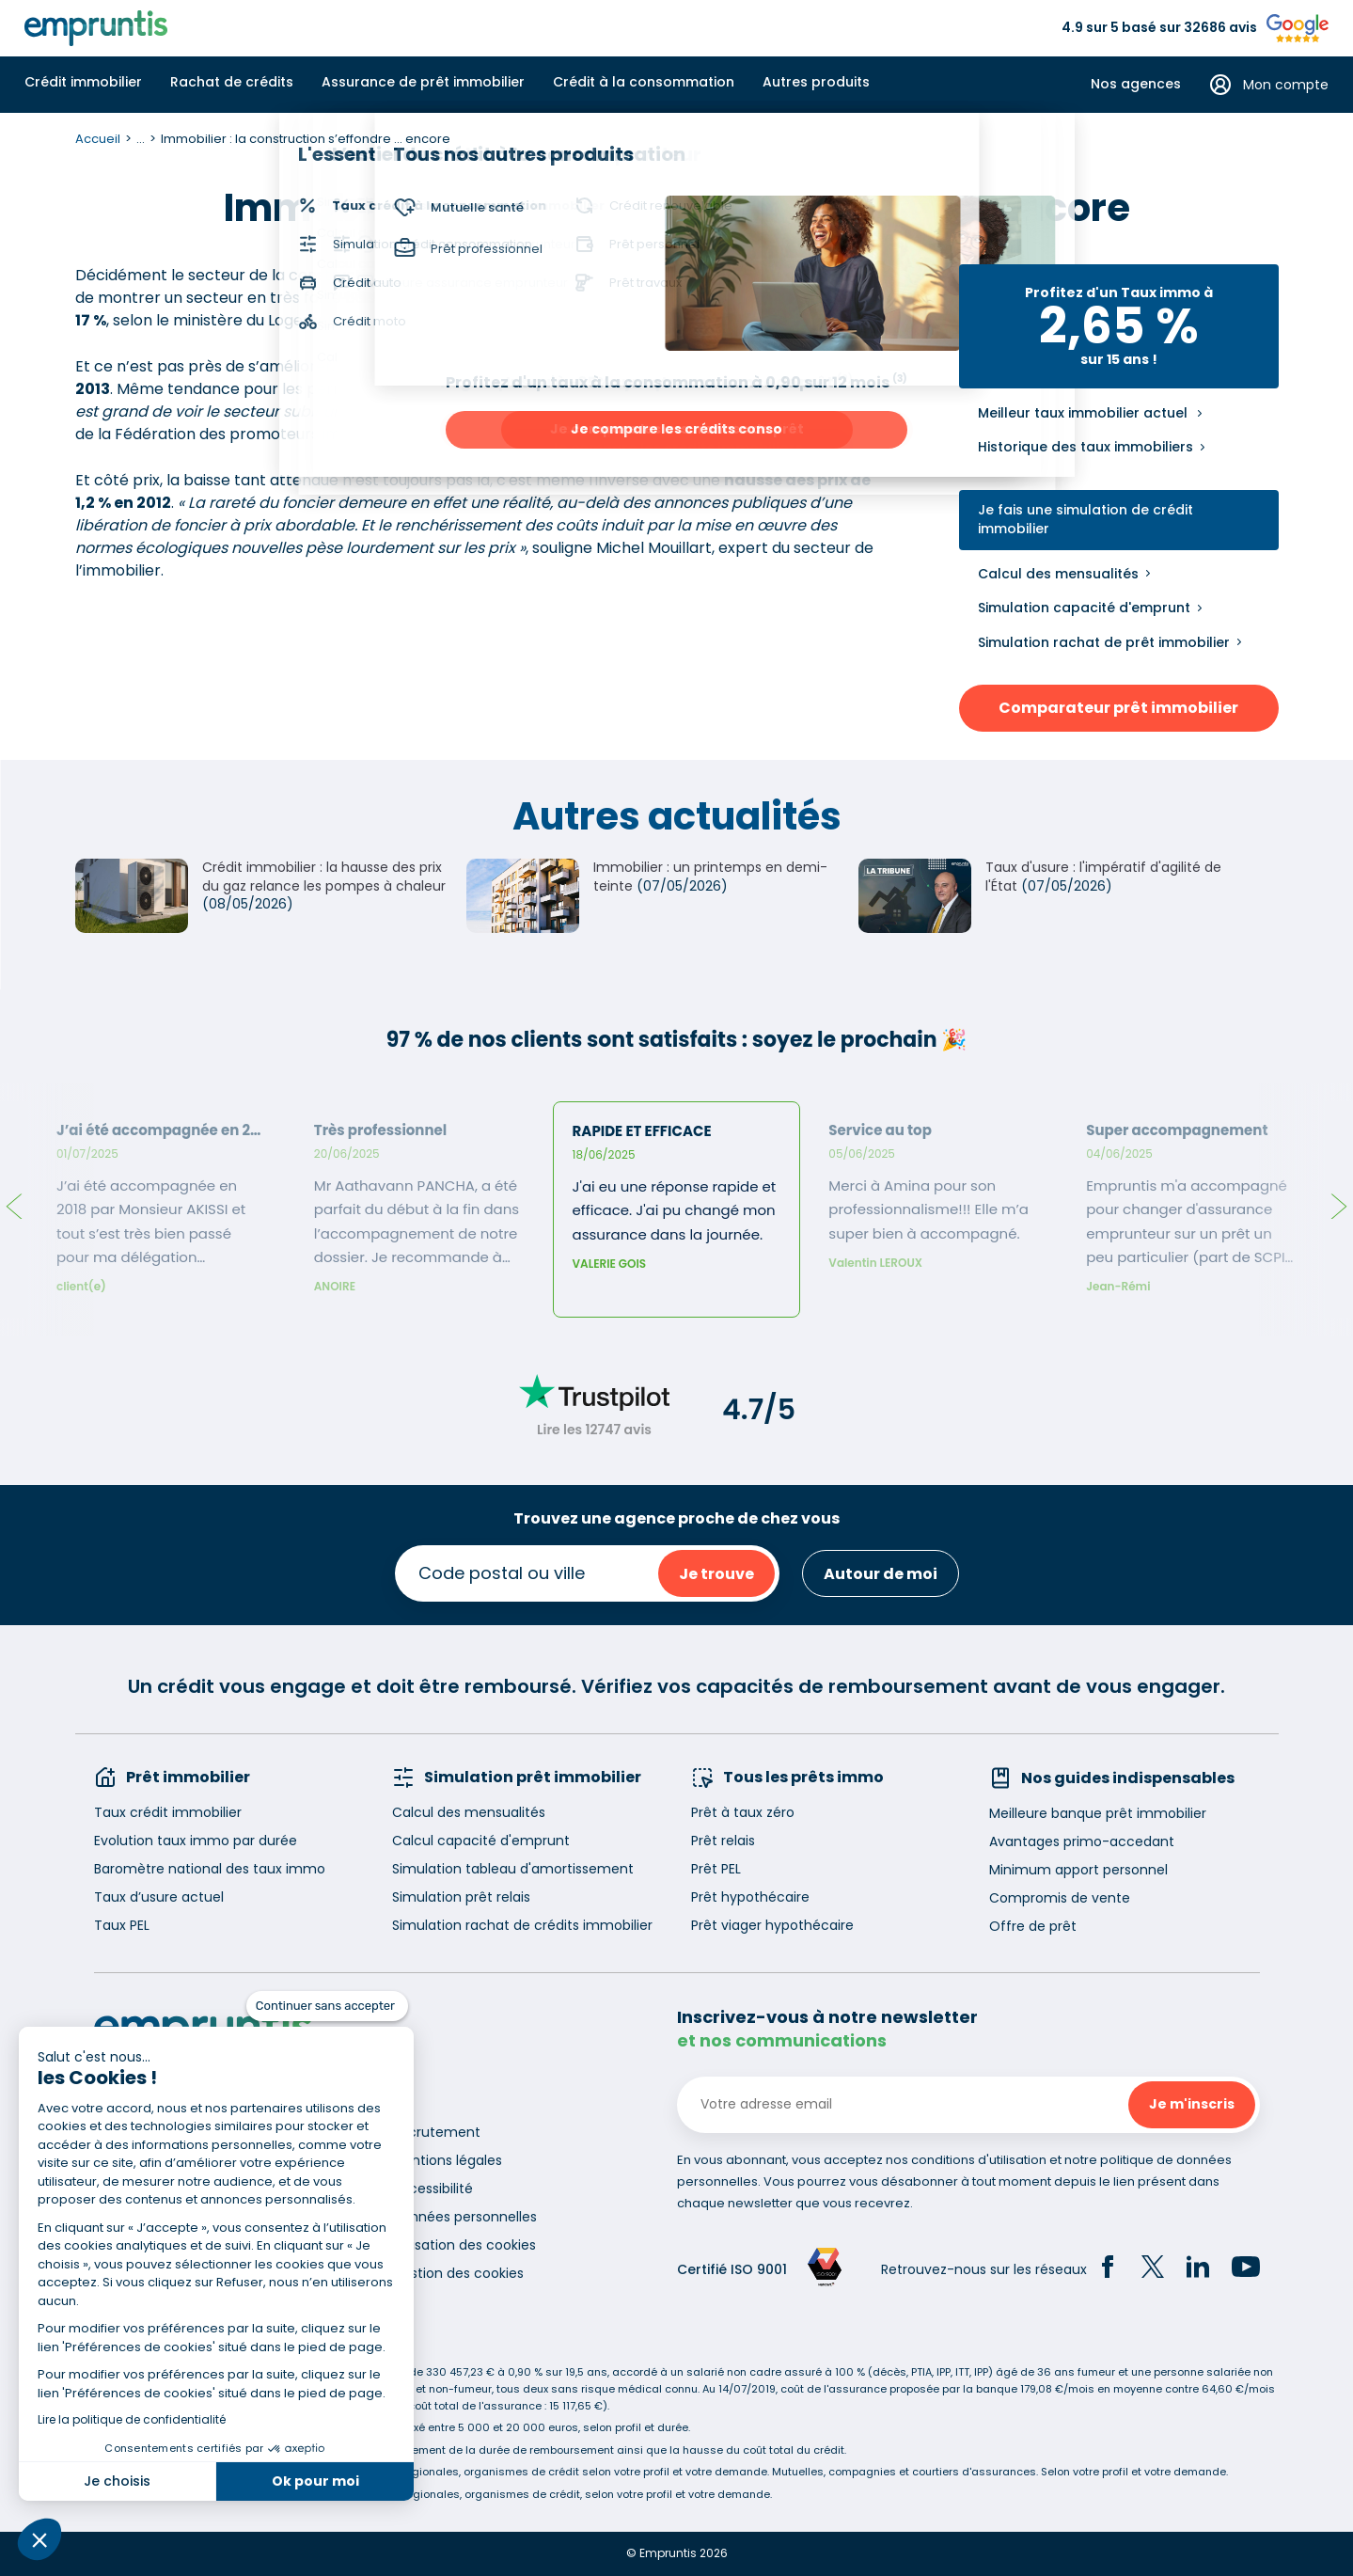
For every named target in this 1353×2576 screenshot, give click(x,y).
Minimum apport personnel (1078, 1869)
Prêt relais (723, 1840)
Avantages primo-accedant (1081, 1841)
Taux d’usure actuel (159, 1897)
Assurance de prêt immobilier (423, 81)
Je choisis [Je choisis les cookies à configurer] (117, 2481)
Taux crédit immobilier (168, 1812)
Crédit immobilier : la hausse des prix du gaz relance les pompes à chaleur (324, 876)
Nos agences (1136, 84)
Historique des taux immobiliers (1085, 446)
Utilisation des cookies (464, 2245)
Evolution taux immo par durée (195, 1840)
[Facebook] (1107, 2269)
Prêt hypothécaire (750, 1897)
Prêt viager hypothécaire (772, 1925)
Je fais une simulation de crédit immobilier (1085, 519)
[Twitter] (1152, 2269)
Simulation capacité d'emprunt (1084, 607)
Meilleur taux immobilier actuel (1083, 413)
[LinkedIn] (1198, 2269)
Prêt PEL (716, 1868)
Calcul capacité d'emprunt (481, 1840)
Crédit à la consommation (643, 81)
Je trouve (716, 1574)
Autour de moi (880, 1574)
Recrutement (436, 2132)
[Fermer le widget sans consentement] (327, 2006)
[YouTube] (1246, 2269)
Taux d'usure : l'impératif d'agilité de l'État (1103, 876)
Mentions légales (447, 2160)
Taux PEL (121, 1925)
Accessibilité (432, 2188)
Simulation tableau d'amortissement (513, 1868)
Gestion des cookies (458, 2273)
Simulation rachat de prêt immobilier (1104, 642)
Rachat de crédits (231, 81)
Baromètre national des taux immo (209, 1868)
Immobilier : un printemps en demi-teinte (710, 876)
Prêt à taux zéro (742, 1812)
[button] (39, 2539)
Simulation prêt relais (461, 1897)
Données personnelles (464, 2216)
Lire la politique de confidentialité (132, 2419)
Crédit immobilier (83, 81)
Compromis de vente (1059, 1898)
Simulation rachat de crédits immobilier (522, 1925)
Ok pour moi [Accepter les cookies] (315, 2481)
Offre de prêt (1033, 1926)
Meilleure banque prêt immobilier (1097, 1813)
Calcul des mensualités (1058, 573)
